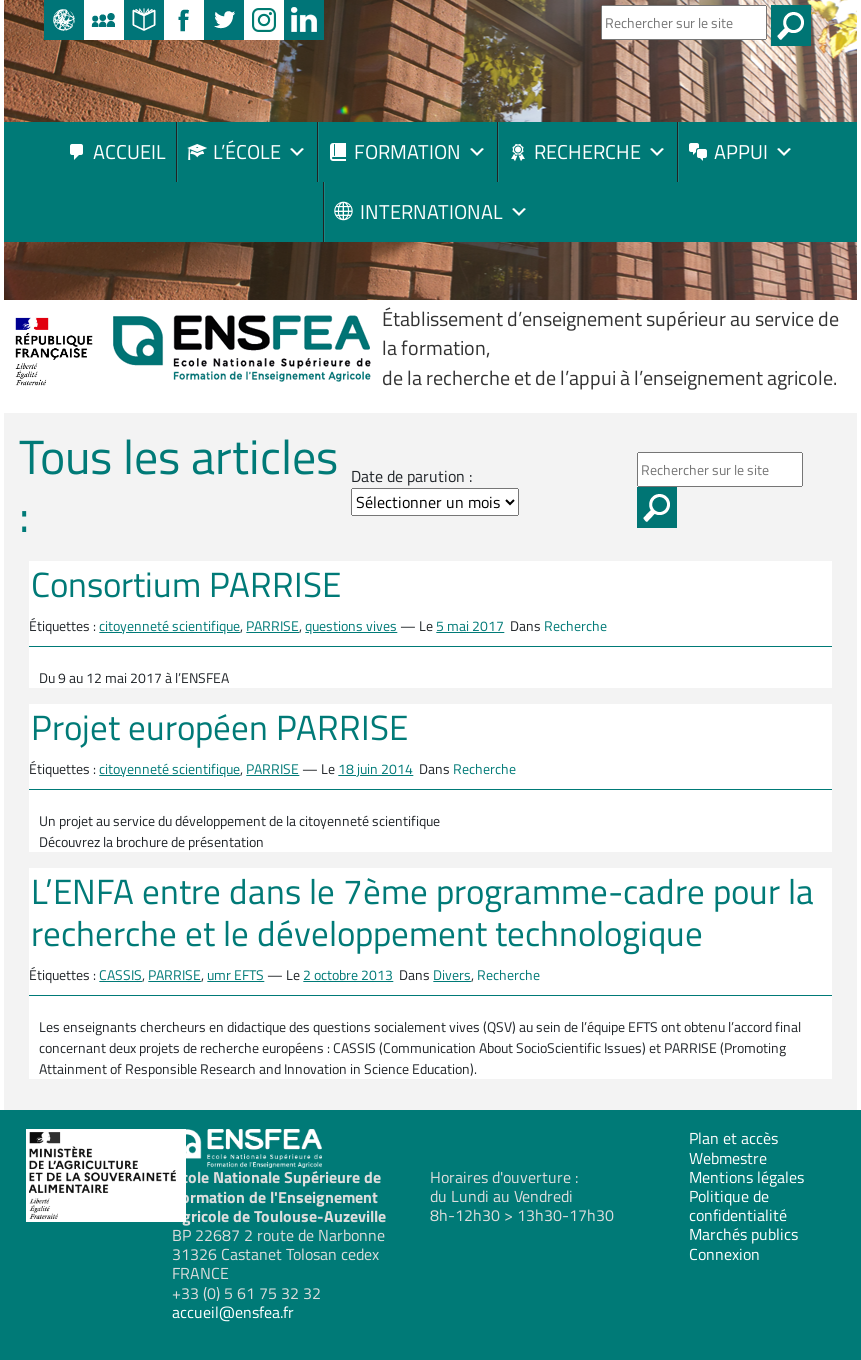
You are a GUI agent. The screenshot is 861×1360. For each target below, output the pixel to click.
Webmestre (728, 1158)
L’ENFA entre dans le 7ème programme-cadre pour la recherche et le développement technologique (422, 912)
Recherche (600, 151)
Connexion (724, 1254)
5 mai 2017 (470, 625)
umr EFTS (235, 974)
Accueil (129, 151)
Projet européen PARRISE (219, 727)
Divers (452, 974)
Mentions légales (746, 1177)
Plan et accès (733, 1138)
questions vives (351, 625)
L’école (260, 151)
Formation (420, 151)
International (444, 211)
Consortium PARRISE (186, 584)
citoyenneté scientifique (169, 625)
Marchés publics (743, 1234)
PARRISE (272, 625)
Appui (754, 151)
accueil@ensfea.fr (233, 1312)
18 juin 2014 (375, 768)
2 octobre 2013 (348, 974)
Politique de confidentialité (738, 1205)
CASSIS (120, 974)
